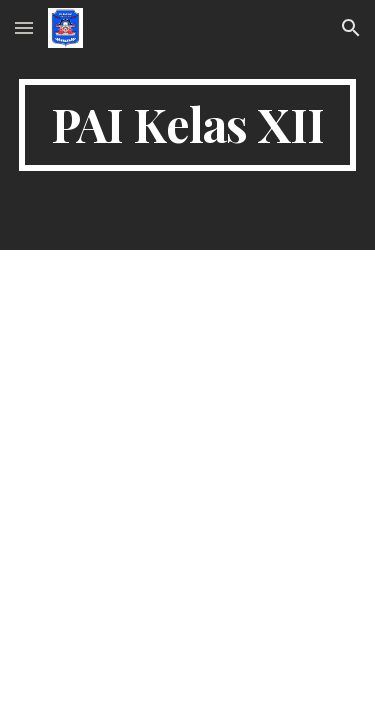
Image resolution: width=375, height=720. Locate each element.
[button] (24, 27)
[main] (188, 125)
